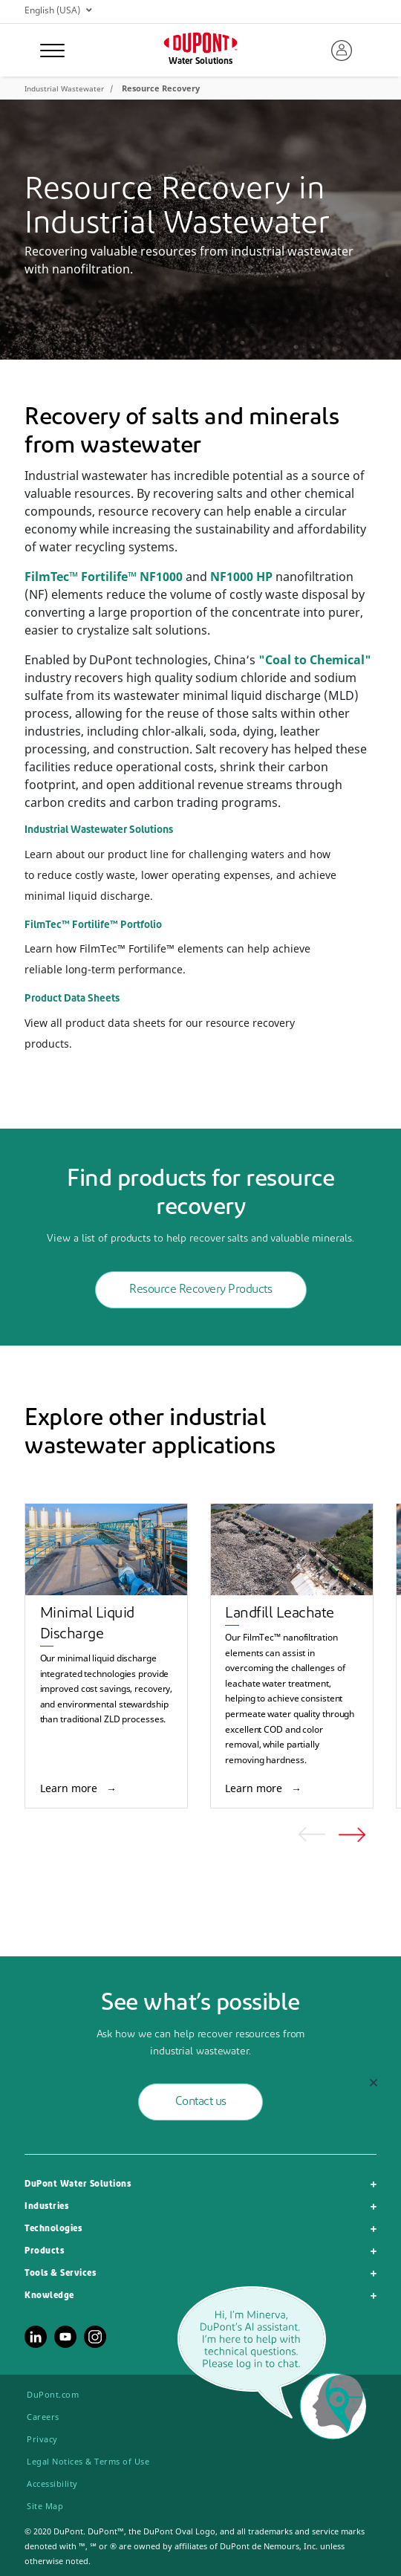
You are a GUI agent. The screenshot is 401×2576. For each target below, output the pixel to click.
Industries (46, 2206)
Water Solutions (200, 61)
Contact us (200, 2102)
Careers (43, 2416)
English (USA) (58, 10)
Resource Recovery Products (200, 1290)
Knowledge (49, 2295)
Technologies (53, 2229)
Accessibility (52, 2483)
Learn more (70, 1788)
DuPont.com (53, 2394)
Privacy (42, 2438)
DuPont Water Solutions (78, 2184)
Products (44, 2251)
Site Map (45, 2505)
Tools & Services (60, 2273)
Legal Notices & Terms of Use (88, 2461)
